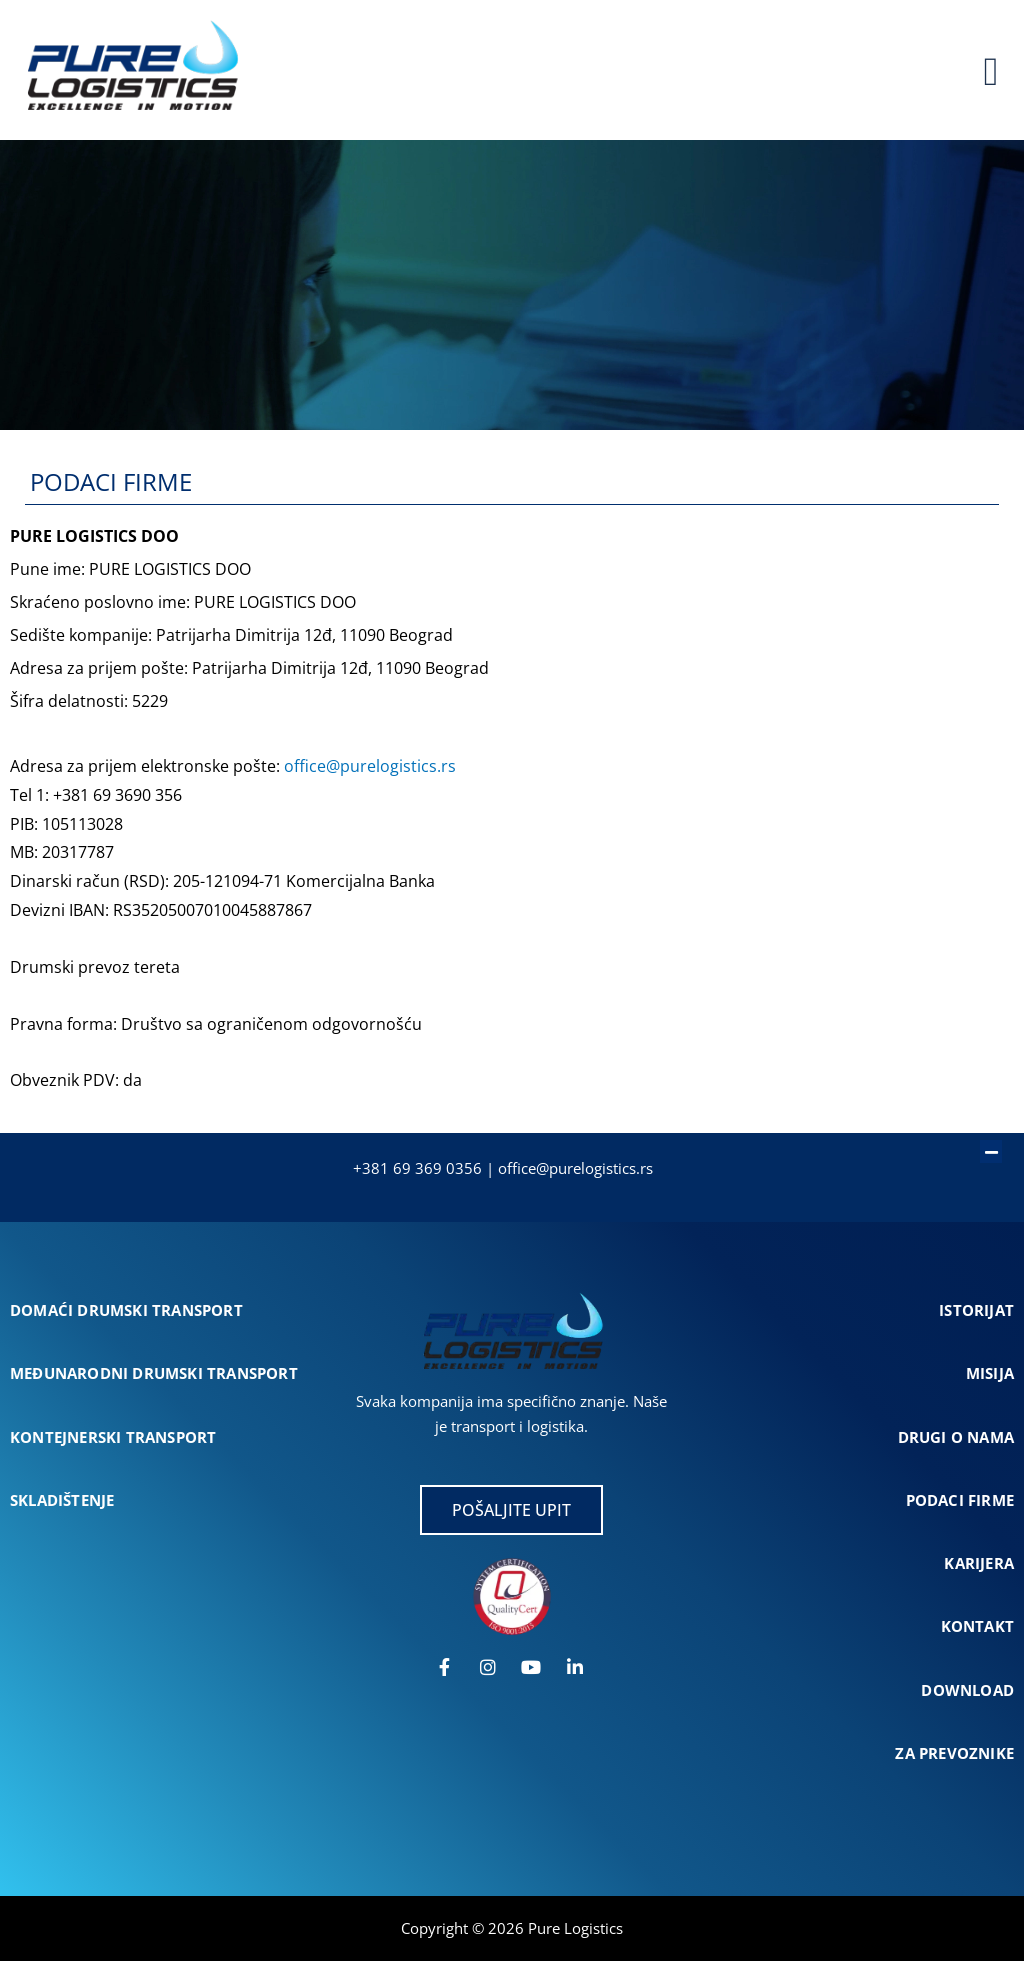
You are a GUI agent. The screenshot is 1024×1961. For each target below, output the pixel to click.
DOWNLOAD (967, 1690)
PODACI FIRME (960, 1500)
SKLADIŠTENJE (62, 1500)
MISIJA (990, 1373)
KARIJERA (979, 1563)
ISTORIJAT (976, 1310)
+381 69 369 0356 (417, 1168)
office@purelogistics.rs (370, 766)
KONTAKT (977, 1626)
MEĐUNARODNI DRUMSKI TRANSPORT (154, 1373)
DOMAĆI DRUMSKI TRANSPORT (126, 1310)
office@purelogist (558, 1168)
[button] (502, 1140)
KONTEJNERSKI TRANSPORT (113, 1437)
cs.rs (635, 1168)
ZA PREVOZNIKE (954, 1753)
